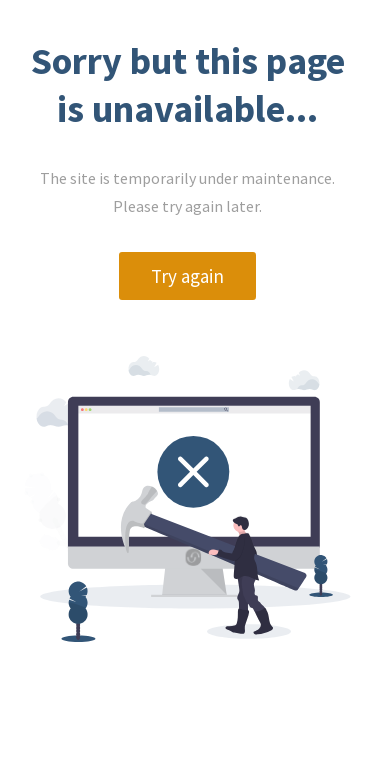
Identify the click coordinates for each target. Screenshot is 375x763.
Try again (187, 276)
